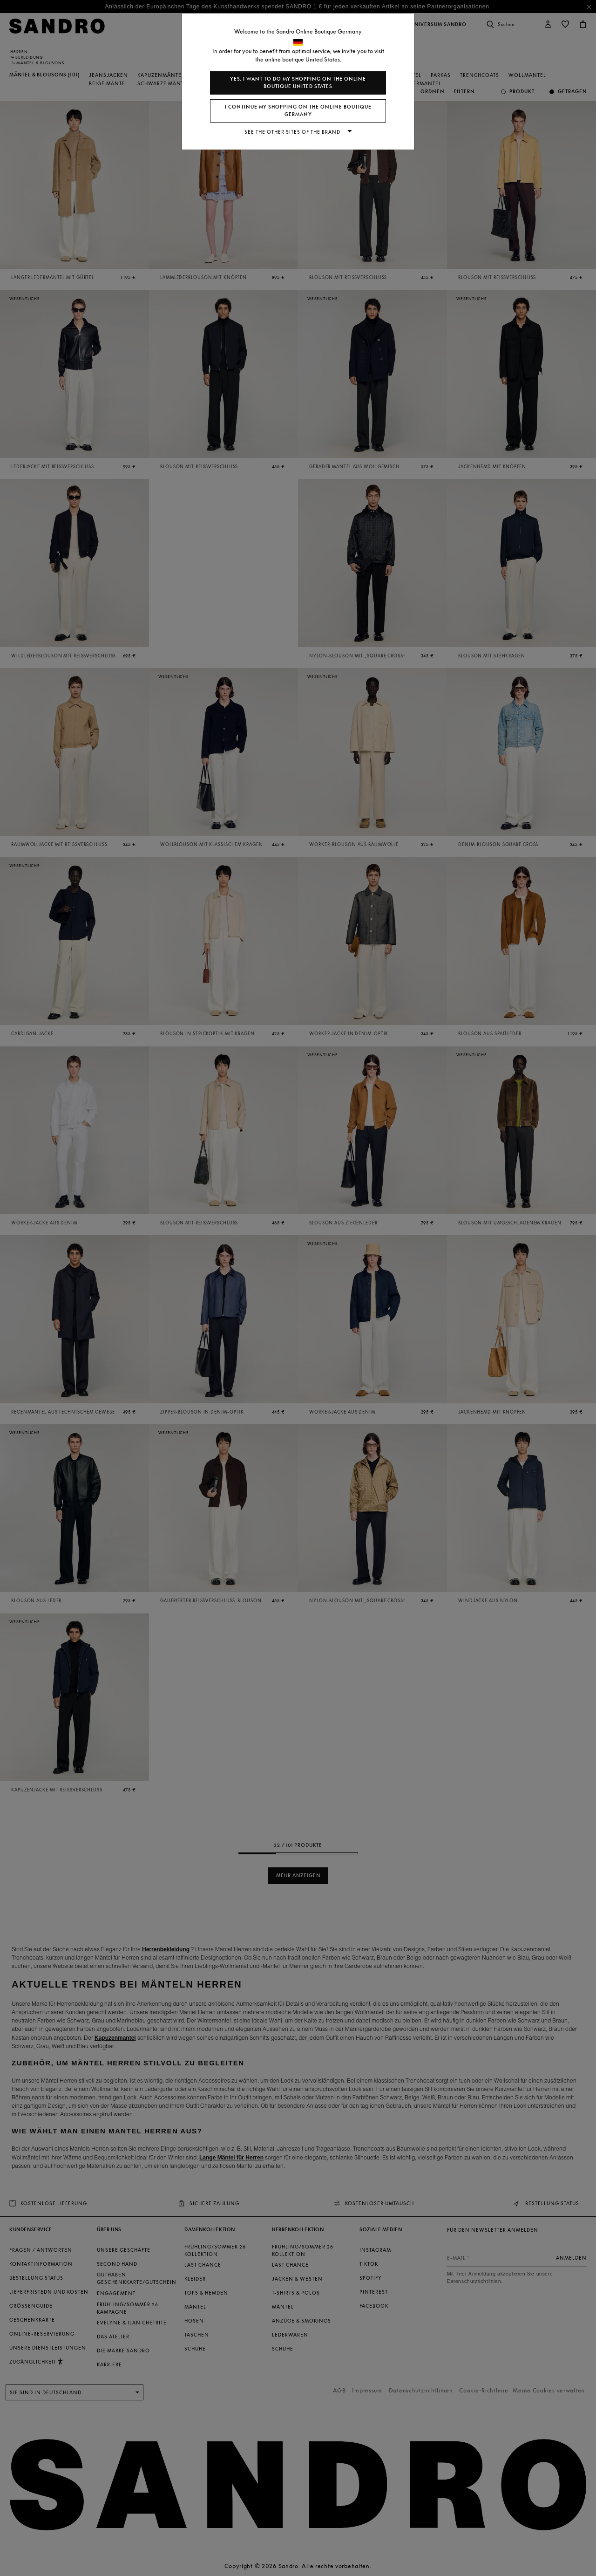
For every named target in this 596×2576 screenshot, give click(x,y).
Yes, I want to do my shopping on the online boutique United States (298, 82)
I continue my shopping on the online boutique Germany (298, 110)
